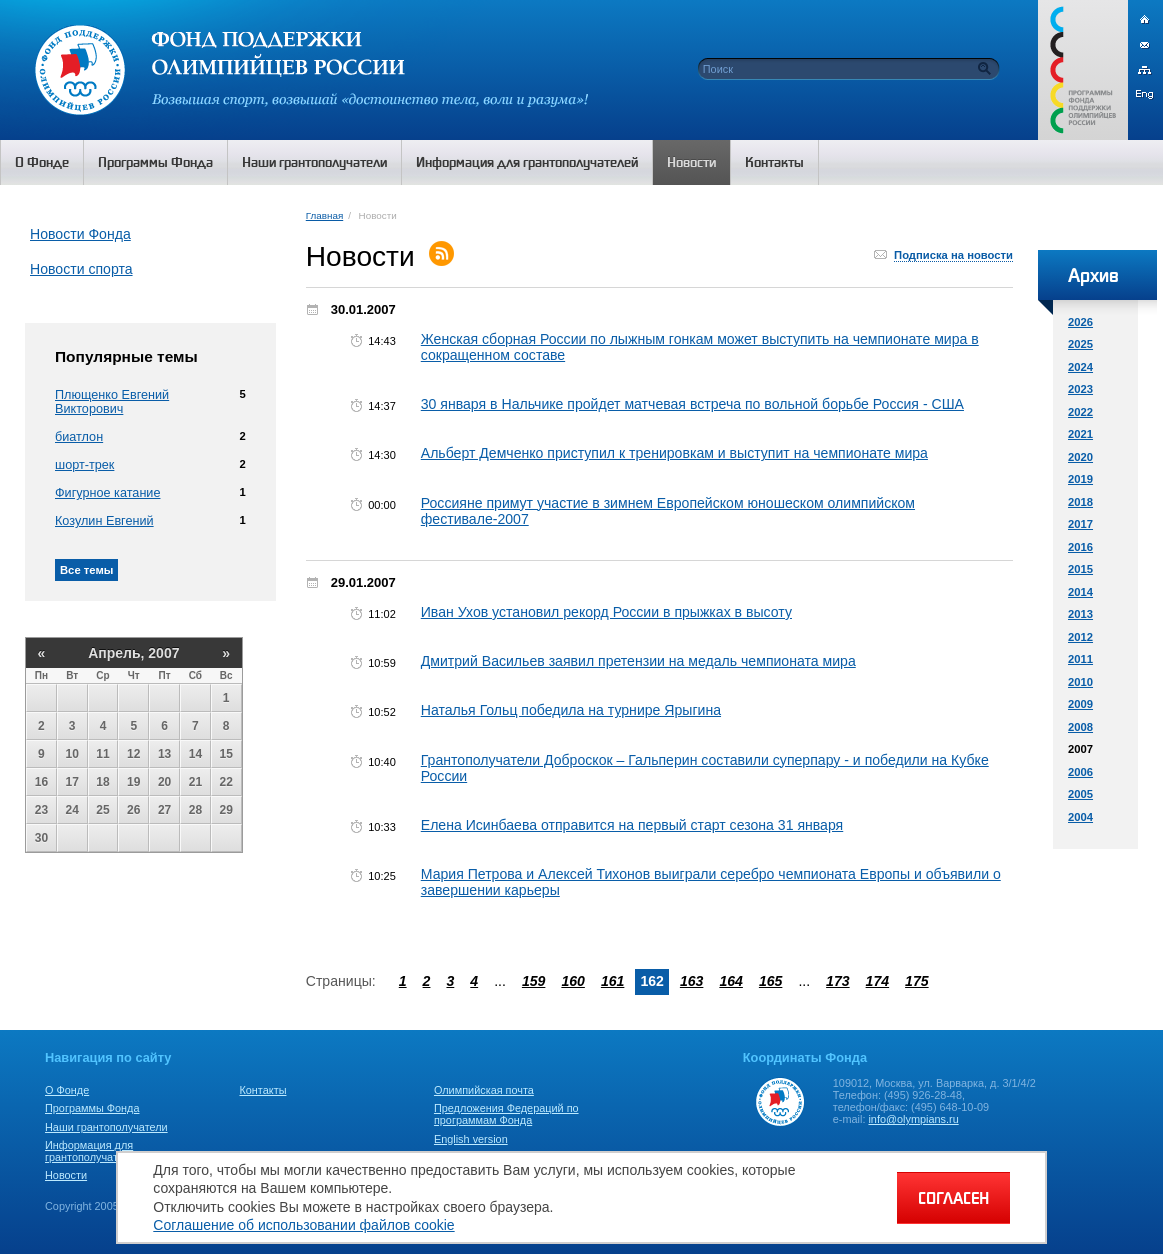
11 (102, 754)
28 (195, 810)
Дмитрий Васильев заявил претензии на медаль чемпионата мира (638, 661)
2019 (1080, 479)
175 (917, 981)
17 (72, 782)
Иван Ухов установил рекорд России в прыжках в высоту (606, 612)
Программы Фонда (92, 1108)
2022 (1080, 412)
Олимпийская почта (484, 1090)
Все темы (86, 570)
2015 (1080, 569)
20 (164, 782)
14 (195, 754)
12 (133, 754)
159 (534, 981)
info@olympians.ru (913, 1119)
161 (613, 981)
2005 (1080, 794)
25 (102, 810)
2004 (1080, 817)
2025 (1080, 344)
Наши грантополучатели (106, 1127)
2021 (1080, 434)
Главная (324, 215)
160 (573, 981)
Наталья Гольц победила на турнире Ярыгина (571, 710)
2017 (1080, 524)
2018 (1080, 502)
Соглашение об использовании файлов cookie (303, 1225)
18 (102, 782)
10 (72, 754)
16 (41, 782)
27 (164, 810)
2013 (1080, 614)
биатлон (79, 437)
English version (471, 1139)
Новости (66, 1175)
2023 (1080, 389)
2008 (1080, 727)
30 (41, 838)
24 (72, 810)
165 (771, 981)
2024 (1080, 367)
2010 (1080, 682)
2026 (1080, 322)
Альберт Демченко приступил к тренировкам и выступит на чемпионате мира (674, 453)
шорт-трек (84, 465)
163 (692, 981)
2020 (1080, 457)
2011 (1080, 659)
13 (164, 754)
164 (731, 981)
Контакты (262, 1090)
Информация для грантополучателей (93, 1151)
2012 (1080, 637)
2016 (1080, 547)
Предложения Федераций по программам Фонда (506, 1114)
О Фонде (67, 1090)
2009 (1080, 704)
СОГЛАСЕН (953, 1198)
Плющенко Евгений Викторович (112, 402)
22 (226, 782)
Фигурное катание (107, 493)
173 (838, 981)
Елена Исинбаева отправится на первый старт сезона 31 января (632, 825)
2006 (1080, 772)
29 (226, 810)
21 (195, 782)
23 (41, 810)
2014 (1080, 592)
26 (133, 810)
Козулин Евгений (104, 521)
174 (878, 981)
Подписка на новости (953, 255)
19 (133, 782)
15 (226, 754)
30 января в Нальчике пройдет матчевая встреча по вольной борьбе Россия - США (692, 404)
